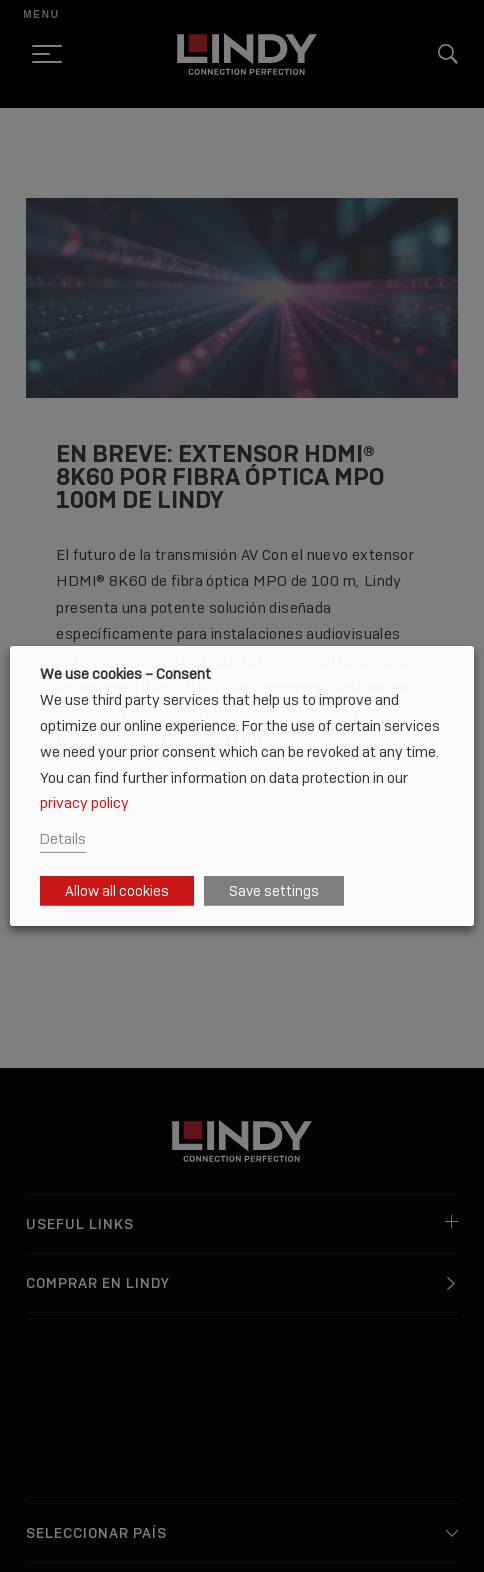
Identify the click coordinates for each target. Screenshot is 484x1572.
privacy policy (84, 802)
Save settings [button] (274, 891)
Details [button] (63, 838)
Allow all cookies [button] (117, 891)
